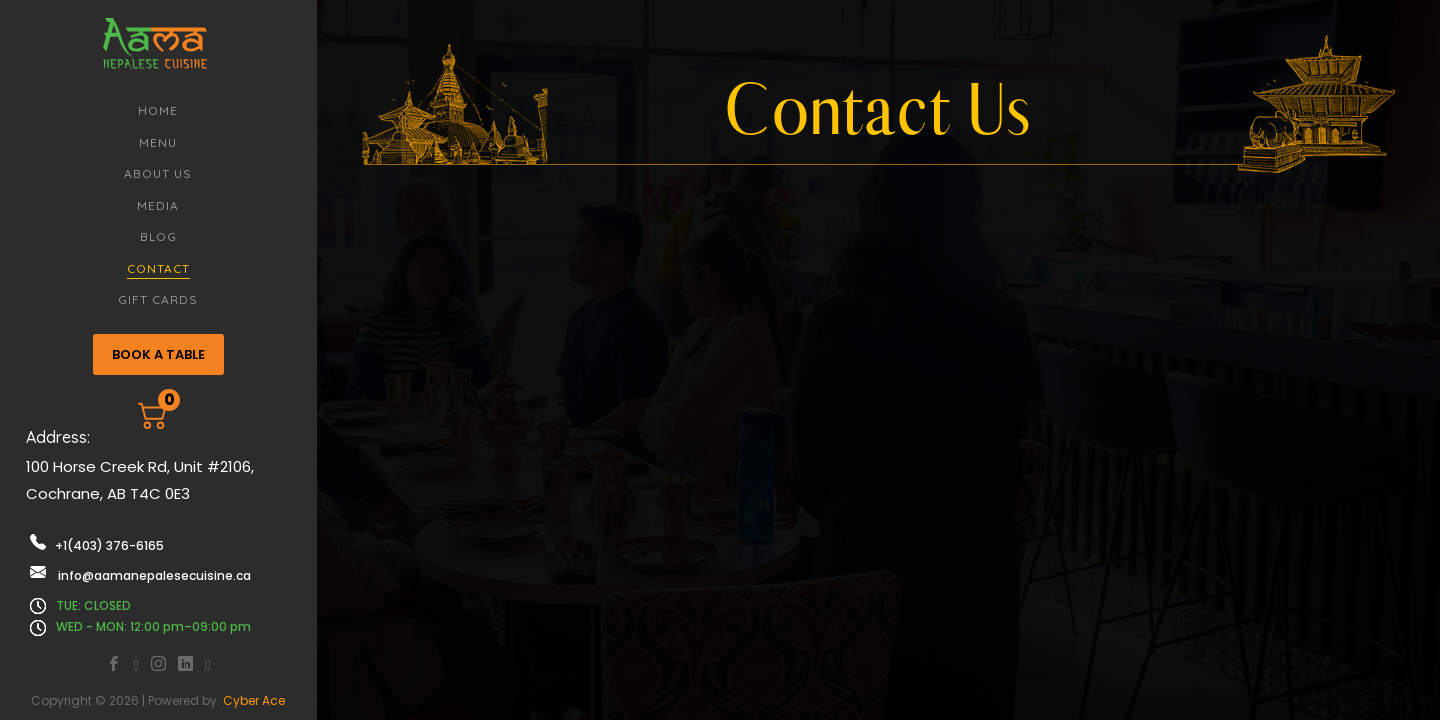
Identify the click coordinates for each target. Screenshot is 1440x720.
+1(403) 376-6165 (97, 544)
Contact (158, 268)
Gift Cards (158, 299)
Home (158, 110)
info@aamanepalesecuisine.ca (140, 574)
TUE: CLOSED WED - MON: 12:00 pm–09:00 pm (140, 616)
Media (158, 205)
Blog (158, 236)
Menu (158, 142)
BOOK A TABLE (158, 354)
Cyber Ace (254, 700)
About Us (158, 173)
